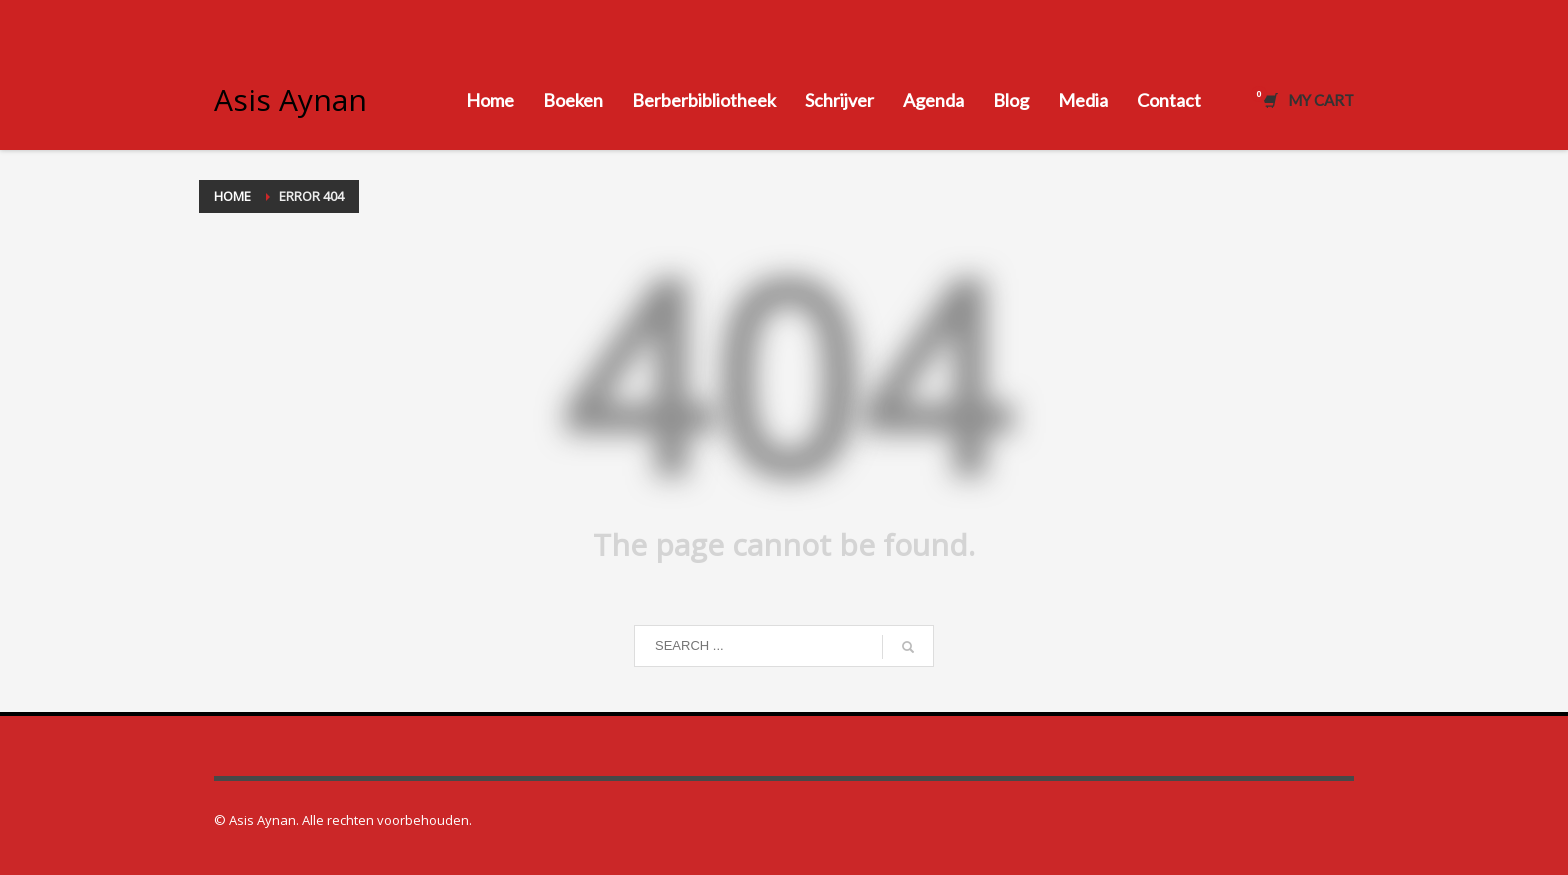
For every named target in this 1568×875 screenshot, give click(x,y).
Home (232, 196)
